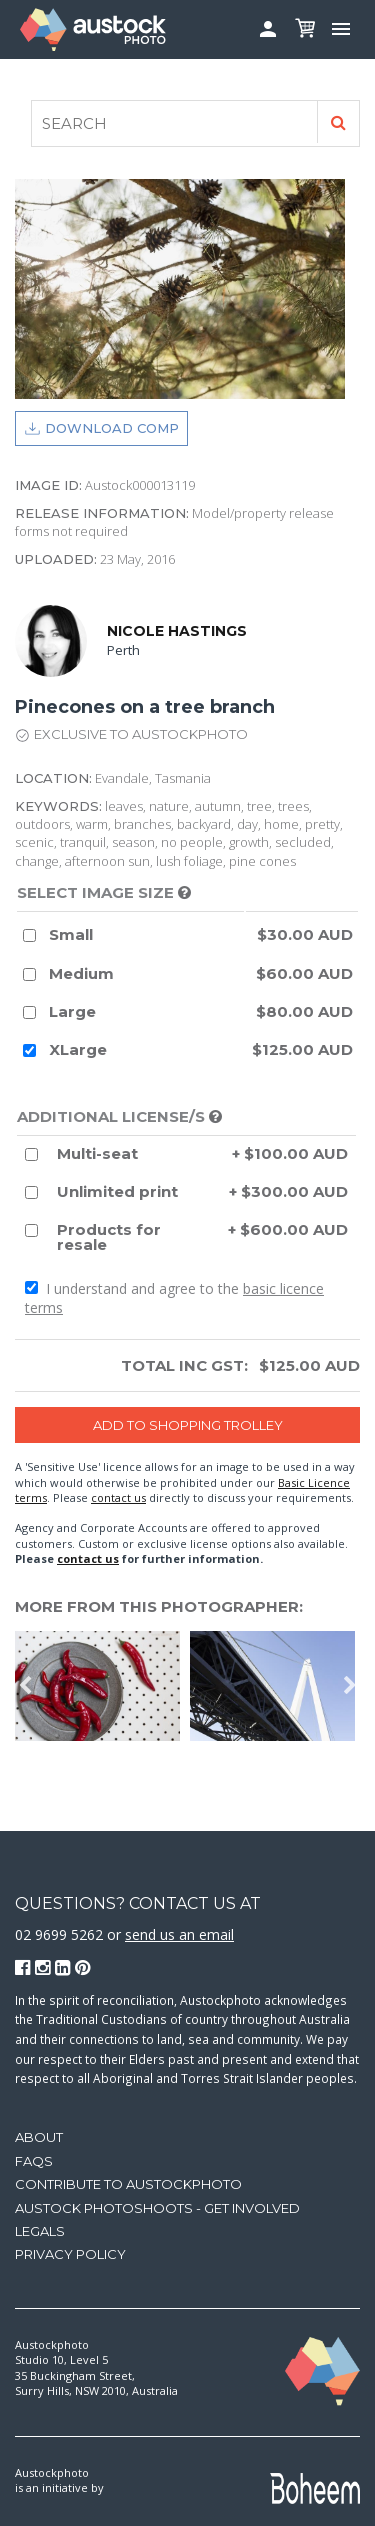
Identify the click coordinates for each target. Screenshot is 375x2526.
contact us (118, 1497)
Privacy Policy (70, 2254)
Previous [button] (25, 1686)
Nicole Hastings (177, 631)
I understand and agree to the (174, 1298)
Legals (40, 2231)
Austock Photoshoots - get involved (157, 2208)
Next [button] (350, 1686)
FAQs (34, 2161)
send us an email (179, 1934)
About (39, 2137)
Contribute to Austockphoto (128, 2184)
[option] (102, 1686)
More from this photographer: (159, 1606)
